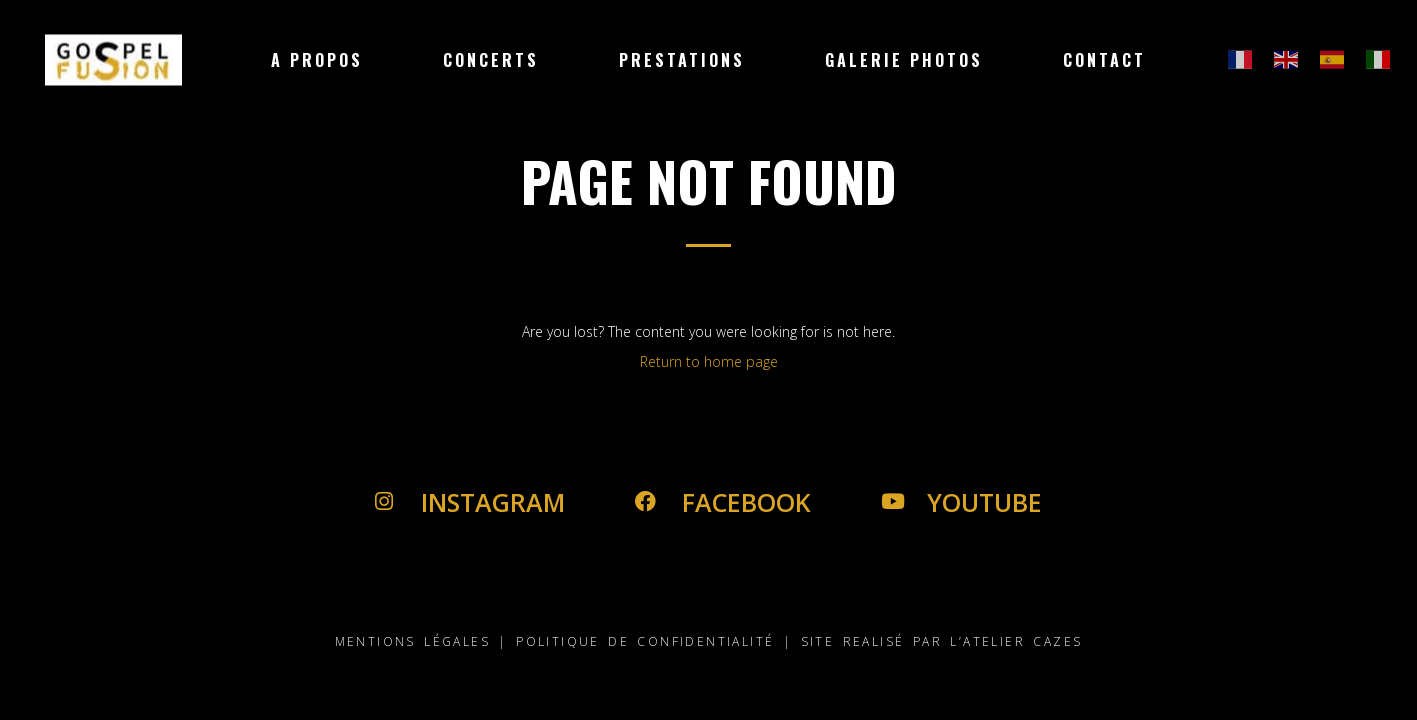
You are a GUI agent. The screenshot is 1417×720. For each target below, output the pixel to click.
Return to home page (709, 361)
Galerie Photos (904, 60)
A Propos (317, 60)
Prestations (682, 60)
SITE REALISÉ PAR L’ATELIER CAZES (942, 641)
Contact (1104, 60)
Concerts (491, 60)
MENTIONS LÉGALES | (421, 641)
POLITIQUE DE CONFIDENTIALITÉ (645, 641)
